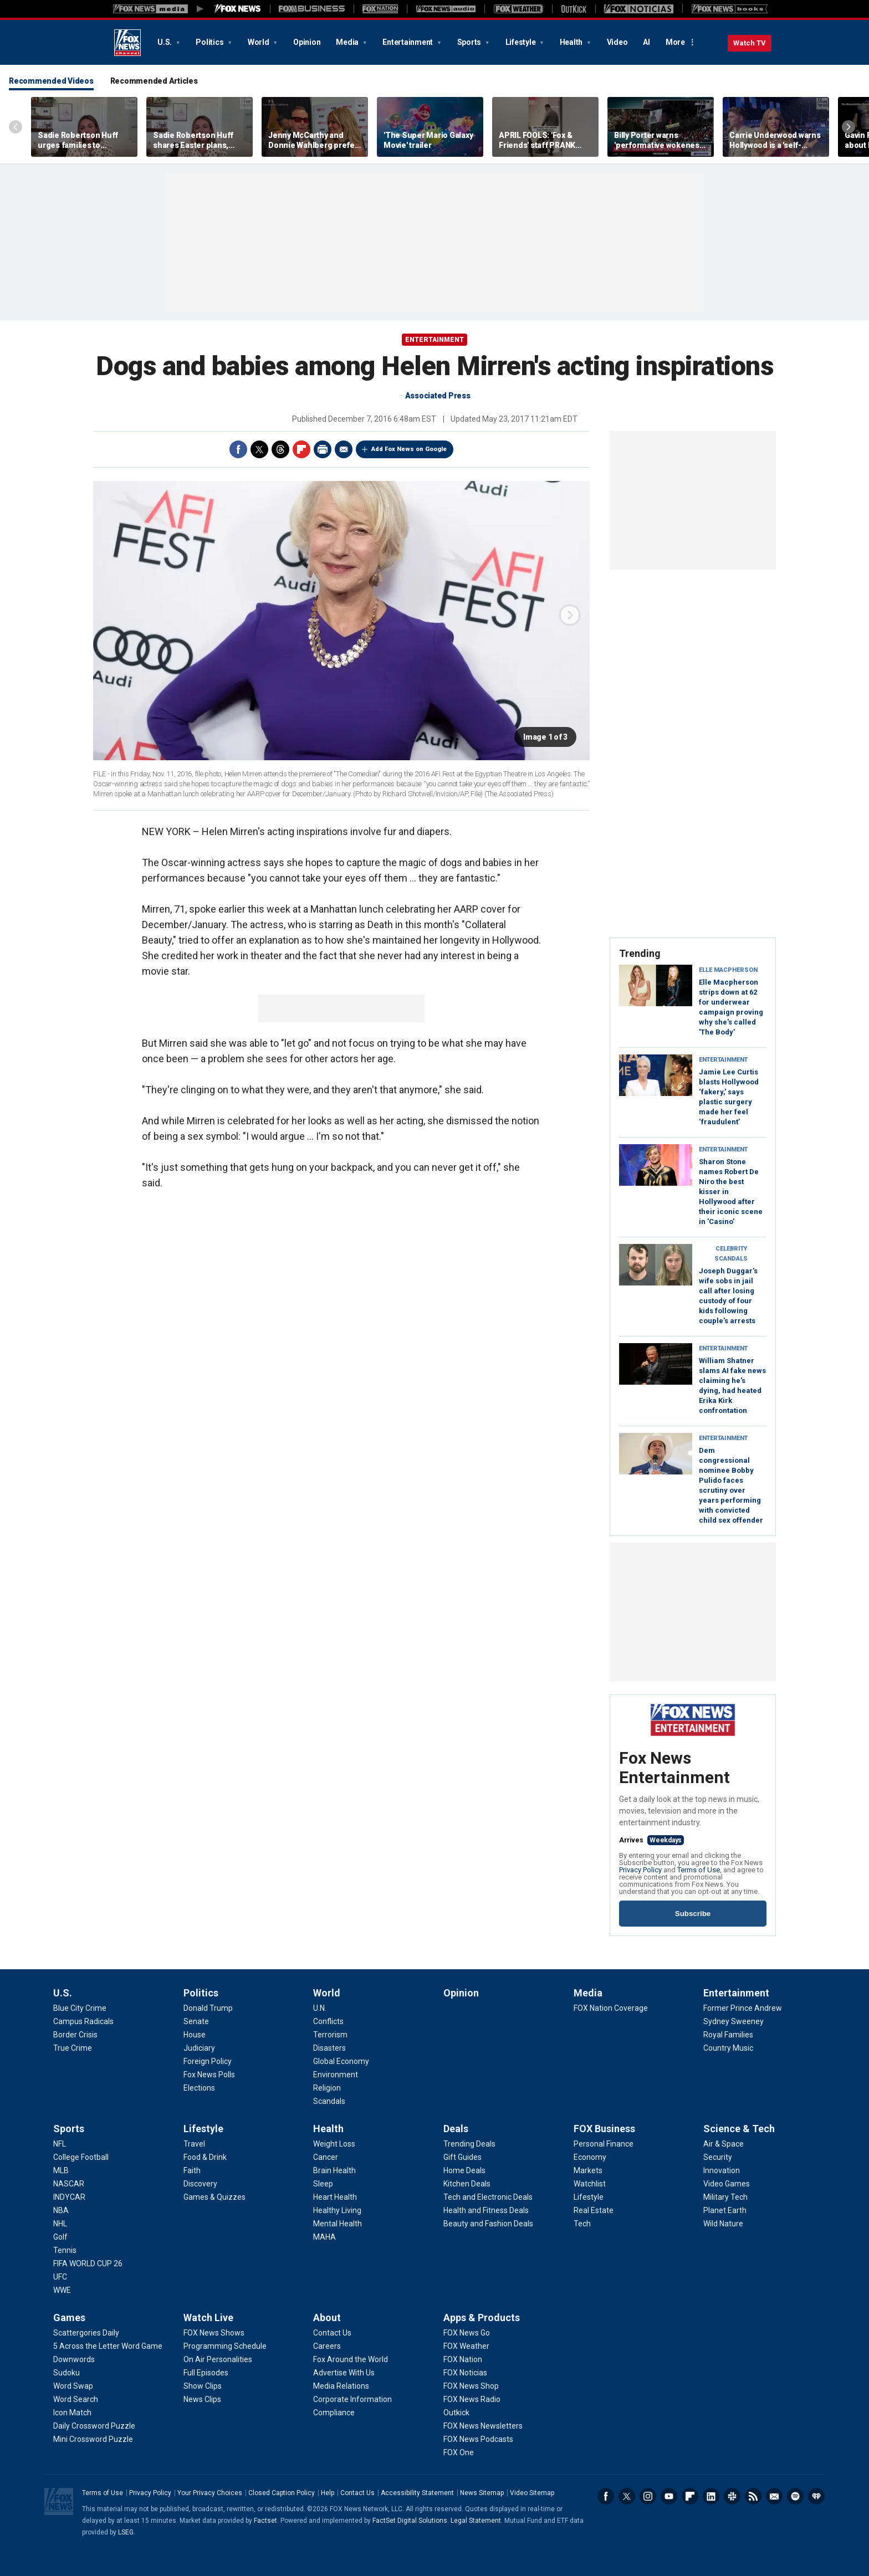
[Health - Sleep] (323, 2183)
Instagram (648, 2496)
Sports (470, 42)
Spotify (795, 2496)
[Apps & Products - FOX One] (458, 2452)
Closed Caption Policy (281, 2493)
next (570, 615)
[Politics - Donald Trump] (208, 2008)
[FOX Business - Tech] (582, 2223)
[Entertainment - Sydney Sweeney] (733, 2021)
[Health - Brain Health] (334, 2170)
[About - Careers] (327, 2346)
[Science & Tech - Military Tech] (725, 2197)
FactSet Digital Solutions (409, 2520)
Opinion (306, 42)
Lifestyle (521, 42)
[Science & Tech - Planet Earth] (725, 2210)
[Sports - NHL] (60, 2223)
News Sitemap (482, 2493)
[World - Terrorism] (330, 2034)
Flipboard (301, 449)
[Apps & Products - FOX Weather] (466, 2346)
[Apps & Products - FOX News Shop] (471, 2386)
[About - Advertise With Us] (344, 2372)
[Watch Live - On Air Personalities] (217, 2359)
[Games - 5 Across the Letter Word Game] (107, 2346)
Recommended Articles (154, 80)
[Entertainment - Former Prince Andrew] (742, 2008)
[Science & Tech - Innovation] (721, 2170)
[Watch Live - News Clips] (202, 2399)
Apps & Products (481, 2317)
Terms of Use (698, 1870)
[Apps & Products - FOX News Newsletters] (483, 2425)
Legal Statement (476, 2520)
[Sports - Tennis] (64, 2250)
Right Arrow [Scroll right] (848, 127)
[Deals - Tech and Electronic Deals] (488, 2197)
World (259, 42)
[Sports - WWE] (62, 2290)
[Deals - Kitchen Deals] (466, 2183)
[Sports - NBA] (61, 2210)
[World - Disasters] (329, 2048)
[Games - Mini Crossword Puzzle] (93, 2439)
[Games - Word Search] (75, 2399)
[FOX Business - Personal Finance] (603, 2143)
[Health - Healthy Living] (337, 2210)
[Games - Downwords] (74, 2359)
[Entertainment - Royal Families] (728, 2034)
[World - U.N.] (319, 2008)
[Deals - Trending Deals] (469, 2143)
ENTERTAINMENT (434, 340)
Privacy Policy (640, 1870)
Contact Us (357, 2493)
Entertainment (408, 42)
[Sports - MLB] (61, 2170)
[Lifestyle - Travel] (194, 2143)
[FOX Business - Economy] (590, 2157)
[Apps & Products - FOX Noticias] (465, 2372)
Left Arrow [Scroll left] (15, 127)
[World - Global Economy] (341, 2061)
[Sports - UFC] (60, 2276)
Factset (265, 2520)
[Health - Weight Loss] (334, 2143)
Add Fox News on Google (409, 449)
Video (617, 42)
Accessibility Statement (417, 2493)
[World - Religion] (327, 2087)
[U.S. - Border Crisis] (75, 2034)
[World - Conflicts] (328, 2021)
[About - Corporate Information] (352, 2399)
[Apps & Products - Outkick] (456, 2412)
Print (322, 449)
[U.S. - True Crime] (72, 2048)
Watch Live (208, 2317)
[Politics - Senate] (196, 2021)
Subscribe (692, 1913)
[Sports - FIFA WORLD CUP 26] (87, 2263)
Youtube (669, 2496)
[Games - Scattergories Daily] (86, 2332)
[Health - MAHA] (324, 2236)
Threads (280, 449)
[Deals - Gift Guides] (462, 2157)
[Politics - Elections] (199, 2087)
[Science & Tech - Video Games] (726, 2183)
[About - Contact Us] (332, 2332)
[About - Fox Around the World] (350, 2359)
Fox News (127, 42)
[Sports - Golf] (60, 2236)
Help (327, 2493)
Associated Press (438, 395)
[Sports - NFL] (59, 2143)
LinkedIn (711, 2496)
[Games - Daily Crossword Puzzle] (94, 2425)
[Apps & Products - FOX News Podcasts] (478, 2439)
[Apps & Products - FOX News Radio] (471, 2399)
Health (572, 42)
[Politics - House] (194, 2034)
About (327, 2317)
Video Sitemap (532, 2493)
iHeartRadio (816, 2496)
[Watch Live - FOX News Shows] (213, 2332)
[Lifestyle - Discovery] (200, 2183)
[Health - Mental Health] (337, 2223)
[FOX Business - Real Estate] (594, 2210)
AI (646, 42)
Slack (732, 2496)
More (675, 42)
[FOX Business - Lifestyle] (589, 2197)
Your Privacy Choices (209, 2493)
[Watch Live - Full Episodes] (205, 2372)
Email (343, 449)
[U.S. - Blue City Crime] (79, 2008)
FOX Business (604, 2128)
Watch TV (749, 43)
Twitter (259, 449)
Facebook (238, 449)
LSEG (126, 2532)
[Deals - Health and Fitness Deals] (486, 2210)
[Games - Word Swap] (73, 2386)
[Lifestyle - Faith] (192, 2170)
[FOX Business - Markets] (588, 2170)
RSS (753, 2496)
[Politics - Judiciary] (199, 2048)
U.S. (165, 42)
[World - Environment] (335, 2074)
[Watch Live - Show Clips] (202, 2386)
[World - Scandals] (329, 2101)
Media (348, 42)
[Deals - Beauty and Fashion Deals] (488, 2223)
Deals (455, 2128)
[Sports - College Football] (81, 2157)
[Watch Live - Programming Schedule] (225, 2346)
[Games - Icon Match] (72, 2412)
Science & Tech (739, 2128)
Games (69, 2317)
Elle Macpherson (728, 970)
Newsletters (774, 2496)
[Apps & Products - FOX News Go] (466, 2332)
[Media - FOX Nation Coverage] (611, 2008)
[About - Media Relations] (341, 2386)
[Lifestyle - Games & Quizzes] (214, 2197)
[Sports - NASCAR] (68, 2183)
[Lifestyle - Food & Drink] (205, 2157)
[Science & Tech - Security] (717, 2157)
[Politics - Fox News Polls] (209, 2074)
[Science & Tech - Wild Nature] (723, 2223)
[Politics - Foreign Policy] (207, 2061)
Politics (210, 42)
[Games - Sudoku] (66, 2372)
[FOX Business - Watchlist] (590, 2183)
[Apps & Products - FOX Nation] (462, 2359)
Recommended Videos (51, 80)
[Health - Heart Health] (335, 2197)
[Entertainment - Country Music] (728, 2048)
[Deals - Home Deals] (464, 2170)
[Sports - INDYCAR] (69, 2197)
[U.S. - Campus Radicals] (83, 2021)
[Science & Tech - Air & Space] (723, 2143)
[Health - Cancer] (325, 2157)
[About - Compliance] (334, 2412)
